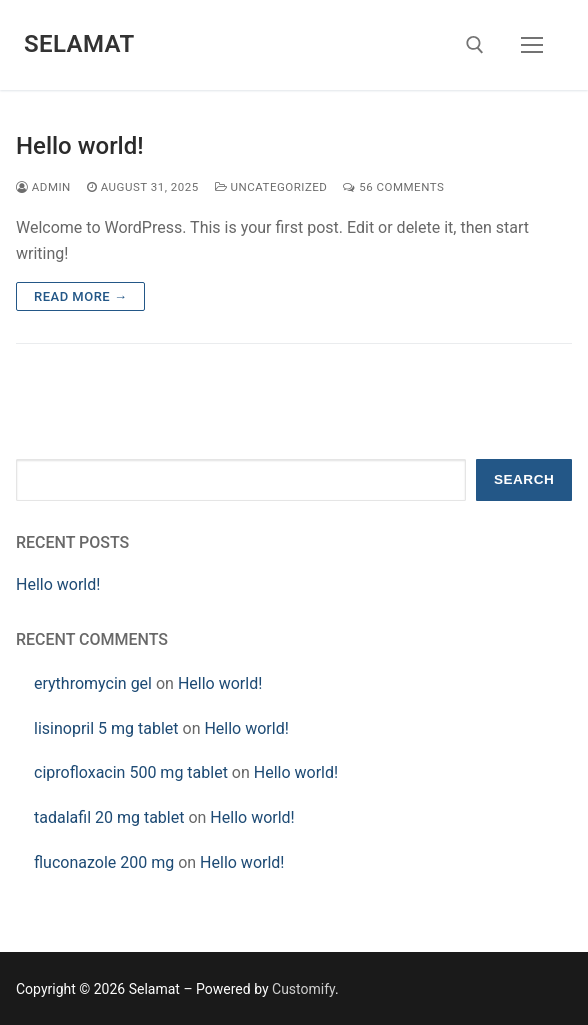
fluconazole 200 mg (104, 862)
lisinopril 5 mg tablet (106, 728)
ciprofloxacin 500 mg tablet (131, 772)
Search (524, 479)
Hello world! (80, 146)
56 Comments (393, 187)
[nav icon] (532, 45)
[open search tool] (475, 45)
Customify (303, 989)
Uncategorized (271, 187)
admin (43, 187)
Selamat (79, 44)
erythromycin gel (93, 683)
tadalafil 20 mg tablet (109, 817)
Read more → (80, 296)
